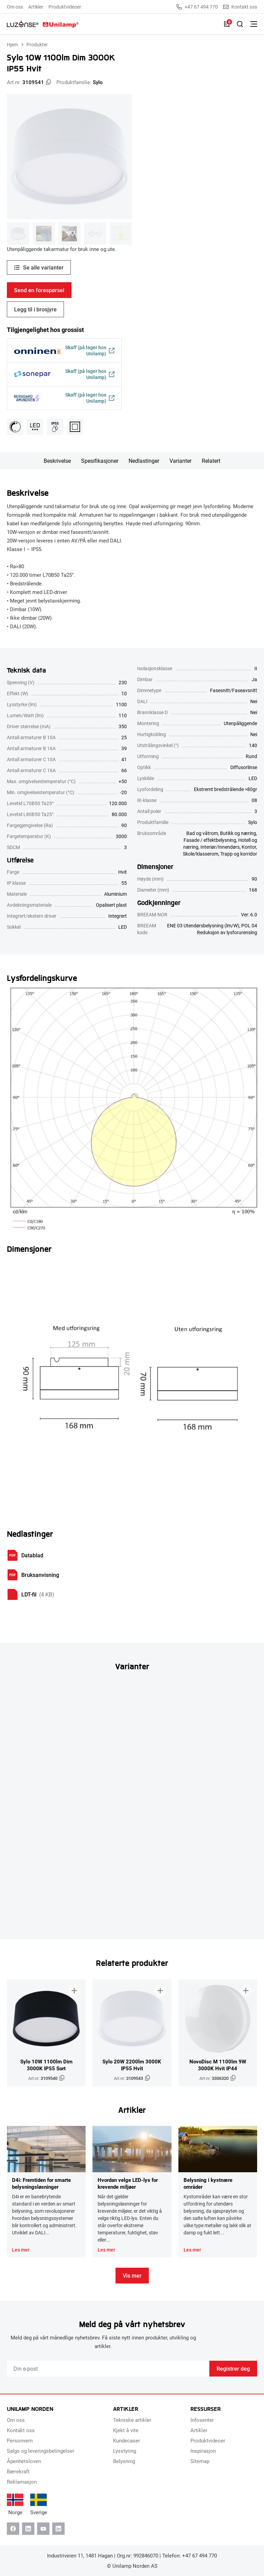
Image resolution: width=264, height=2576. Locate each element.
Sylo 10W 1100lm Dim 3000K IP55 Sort (46, 2065)
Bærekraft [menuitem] (18, 2471)
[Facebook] (13, 2528)
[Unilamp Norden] (43, 24)
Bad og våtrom (202, 833)
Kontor (249, 847)
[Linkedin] (28, 2528)
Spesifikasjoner (99, 460)
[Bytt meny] (253, 24)
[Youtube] (43, 2528)
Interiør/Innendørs (220, 847)
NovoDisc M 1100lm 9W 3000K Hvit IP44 (217, 2065)
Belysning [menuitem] (124, 2461)
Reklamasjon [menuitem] (22, 2481)
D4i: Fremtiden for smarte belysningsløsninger (41, 2183)
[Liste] (227, 24)
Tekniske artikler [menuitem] (132, 2419)
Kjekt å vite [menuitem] (126, 2430)
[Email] (108, 2369)
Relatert (211, 460)
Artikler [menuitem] (35, 6)
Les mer (21, 2250)
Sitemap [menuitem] (199, 2461)
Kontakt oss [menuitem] (21, 2430)
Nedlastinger (144, 460)
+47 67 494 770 (197, 7)
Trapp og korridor (238, 853)
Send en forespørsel (39, 290)
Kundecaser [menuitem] (126, 2440)
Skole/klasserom (200, 853)
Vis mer (132, 2275)
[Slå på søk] (239, 24)
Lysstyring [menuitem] (124, 2450)
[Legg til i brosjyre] (74, 1990)
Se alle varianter (43, 267)
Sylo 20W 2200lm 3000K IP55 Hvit (131, 2065)
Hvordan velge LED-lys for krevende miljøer (128, 2183)
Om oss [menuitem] (15, 6)
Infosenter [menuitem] (202, 2419)
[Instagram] (58, 2528)
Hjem (12, 44)
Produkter (37, 44)
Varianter (180, 460)
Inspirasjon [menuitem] (203, 2450)
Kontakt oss (240, 7)
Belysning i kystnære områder (208, 2183)
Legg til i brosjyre (35, 309)
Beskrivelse (57, 460)
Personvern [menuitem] (20, 2440)
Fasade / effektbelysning (210, 840)
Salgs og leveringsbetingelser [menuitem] (40, 2450)
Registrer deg (233, 2368)
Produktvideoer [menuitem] (64, 6)
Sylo (98, 82)
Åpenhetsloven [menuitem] (24, 2461)
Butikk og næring (238, 833)
